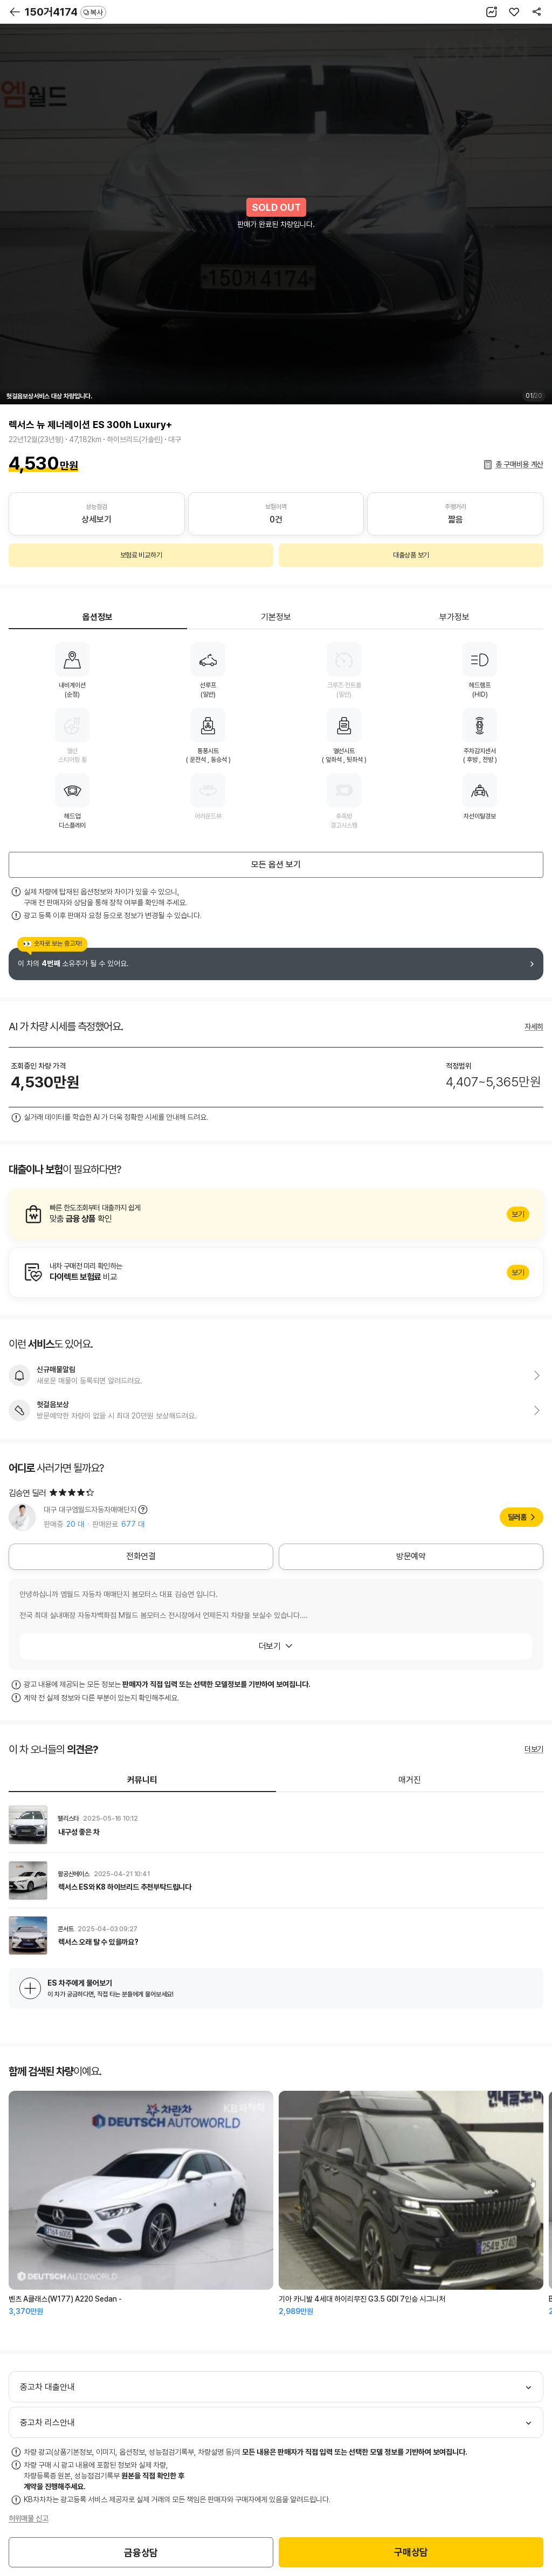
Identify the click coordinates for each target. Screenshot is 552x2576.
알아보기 (276, 1214)
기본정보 (276, 617)
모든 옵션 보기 (276, 864)
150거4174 (65, 11)
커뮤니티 (142, 1780)
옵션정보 (97, 617)
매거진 (409, 1780)
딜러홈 (517, 1517)
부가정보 (454, 617)
